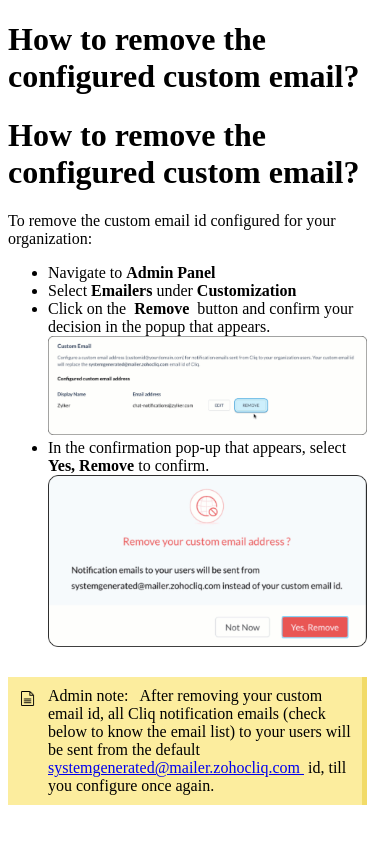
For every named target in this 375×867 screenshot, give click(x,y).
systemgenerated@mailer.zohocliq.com (176, 767)
